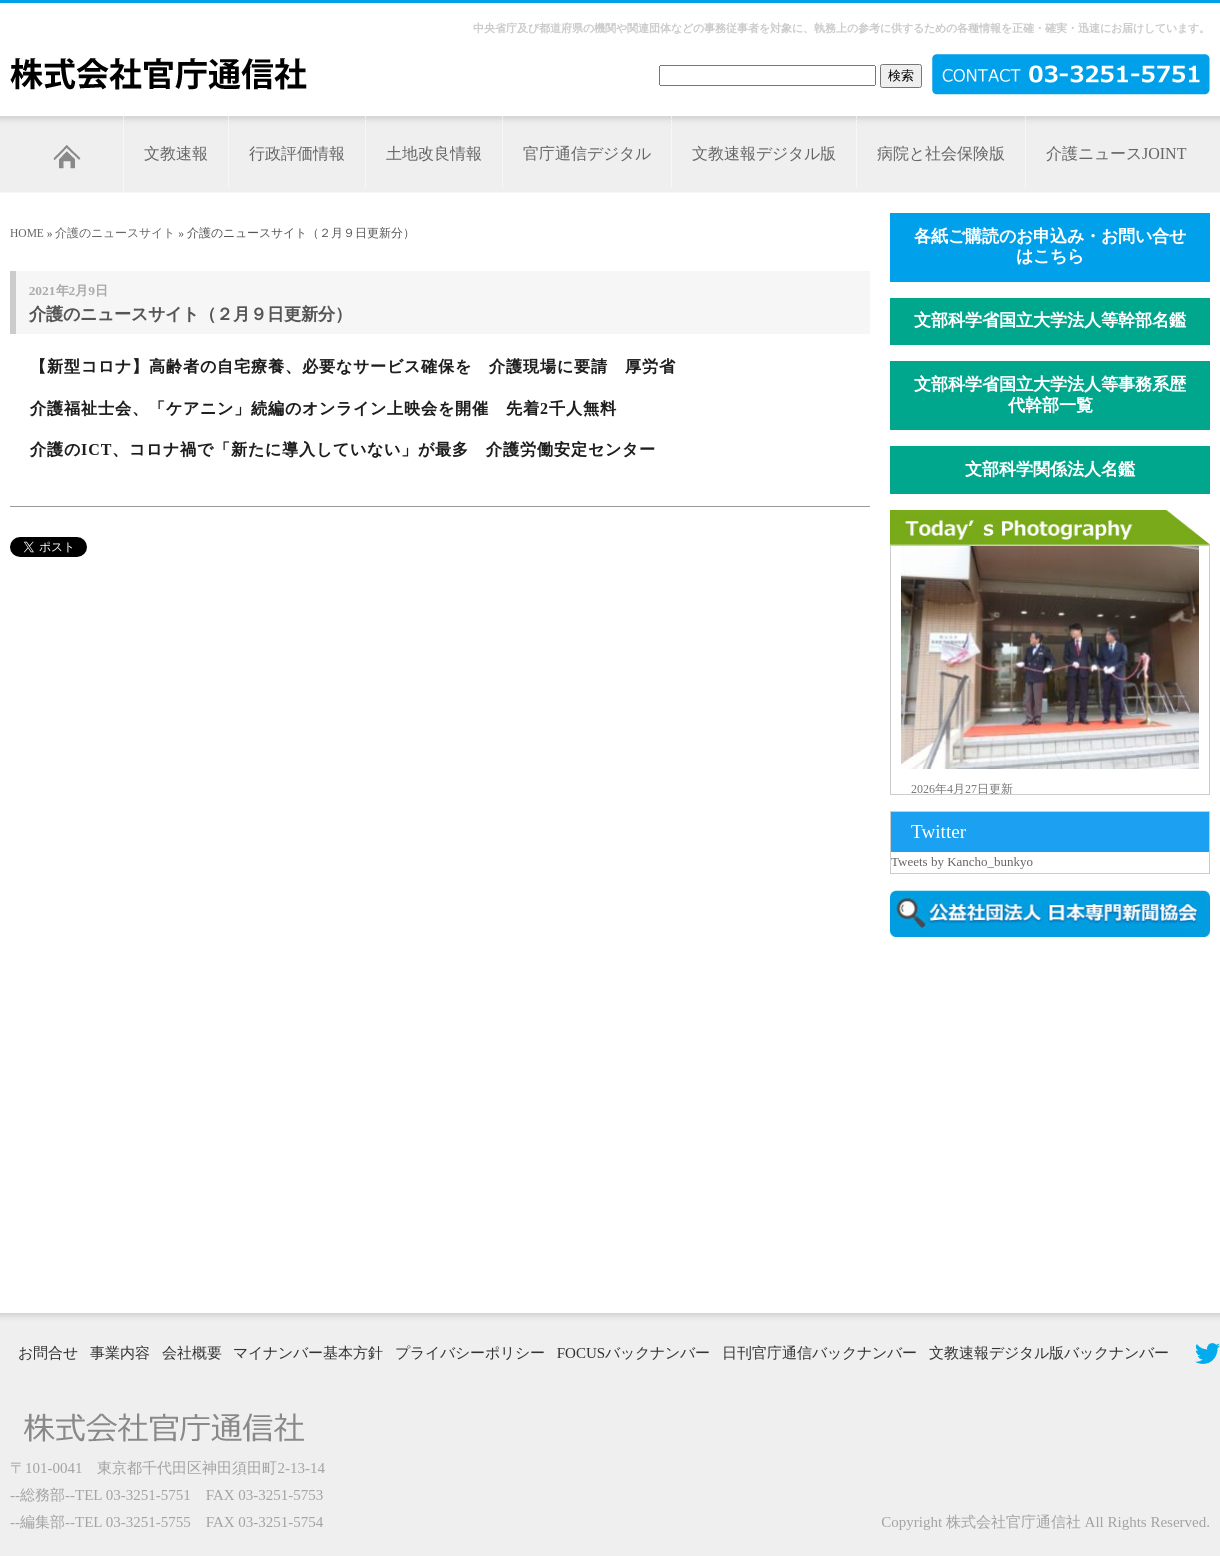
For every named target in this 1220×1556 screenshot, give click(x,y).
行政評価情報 (297, 153)
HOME (27, 233)
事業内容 (120, 1353)
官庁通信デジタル (587, 153)
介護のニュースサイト (115, 233)
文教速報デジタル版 (764, 153)
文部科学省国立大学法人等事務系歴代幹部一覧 (1050, 395)
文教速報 (176, 153)
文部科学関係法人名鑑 (1050, 469)
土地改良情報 (434, 153)
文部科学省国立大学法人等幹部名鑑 (1050, 320)
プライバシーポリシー (470, 1353)
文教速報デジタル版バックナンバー (1049, 1353)
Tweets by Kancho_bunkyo (962, 861)
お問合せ (48, 1353)
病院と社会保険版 (941, 153)
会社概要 (192, 1353)
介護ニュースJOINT (1116, 153)
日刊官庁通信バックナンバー (819, 1353)
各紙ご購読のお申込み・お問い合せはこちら (1050, 247)
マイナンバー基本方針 (308, 1353)
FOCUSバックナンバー (633, 1353)
